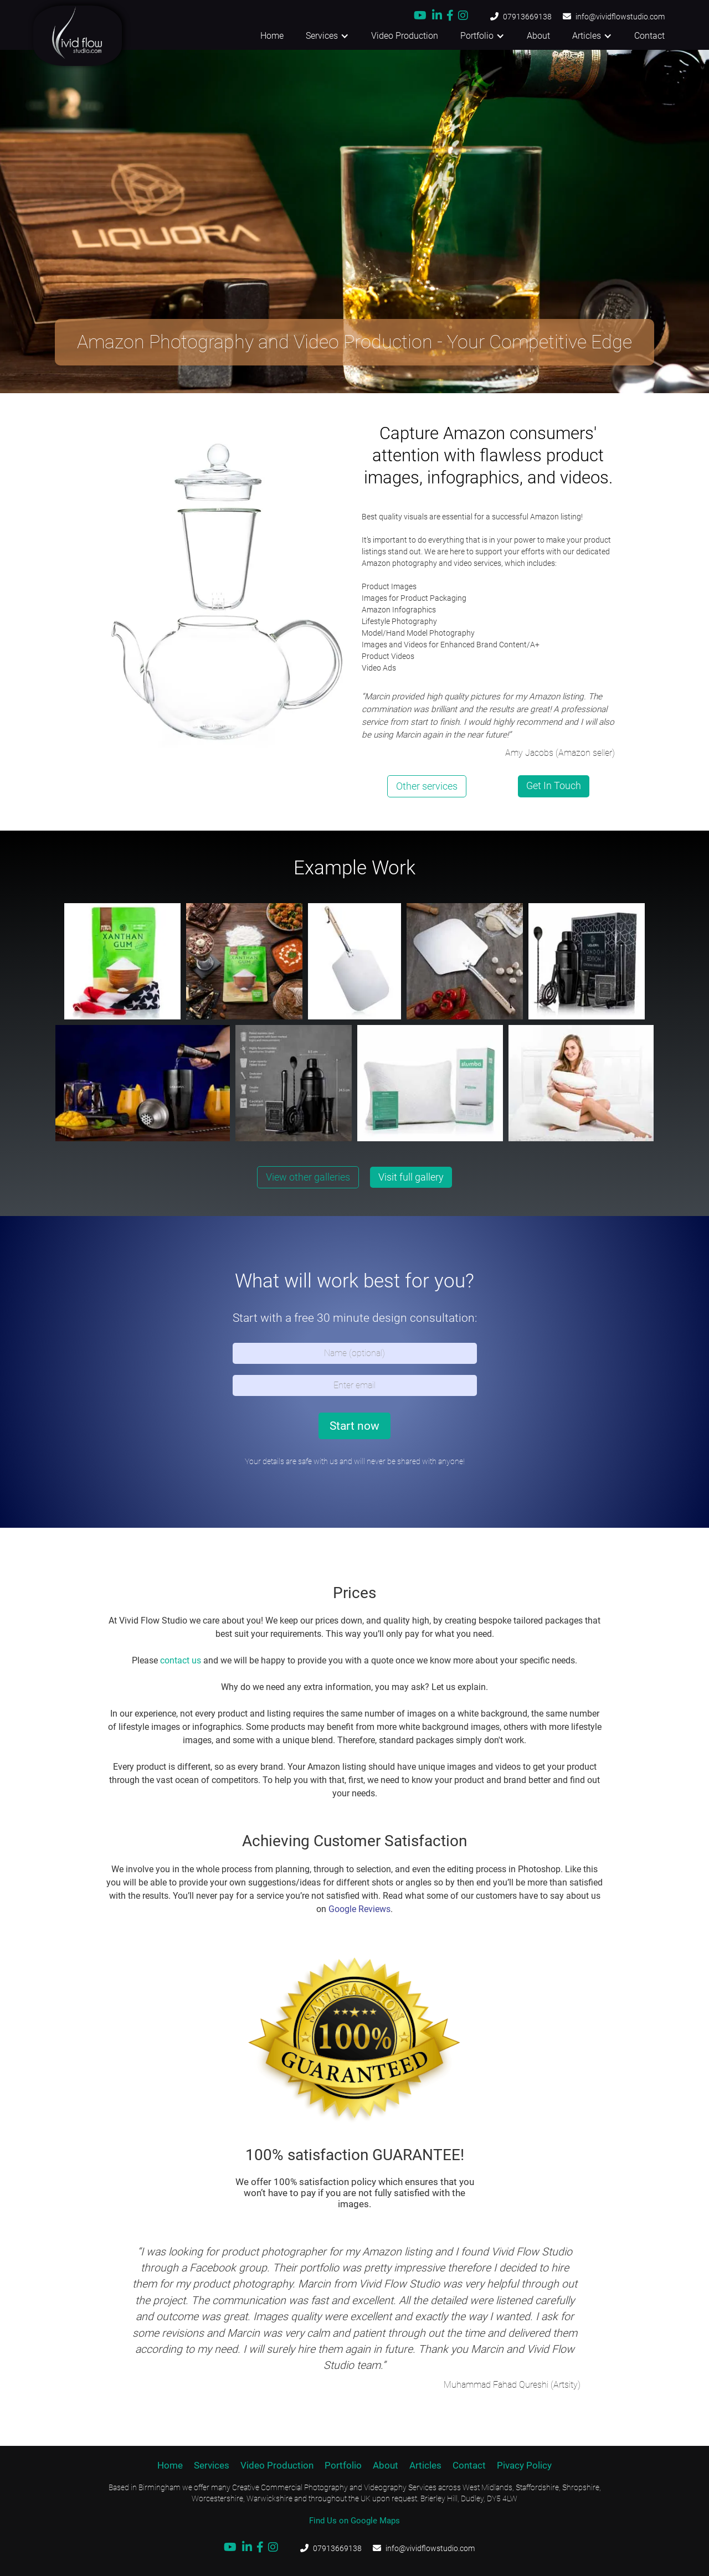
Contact (649, 35)
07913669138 (527, 16)
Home (272, 35)
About (538, 35)
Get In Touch (553, 785)
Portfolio (343, 2465)
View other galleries (308, 1177)
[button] (327, 36)
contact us (180, 1660)
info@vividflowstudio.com (620, 16)
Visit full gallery (411, 1177)
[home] (61, 36)
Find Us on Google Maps (354, 2521)
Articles (425, 2465)
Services (211, 2465)
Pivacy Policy (524, 2465)
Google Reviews (359, 1909)
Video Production (404, 35)
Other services (427, 786)
